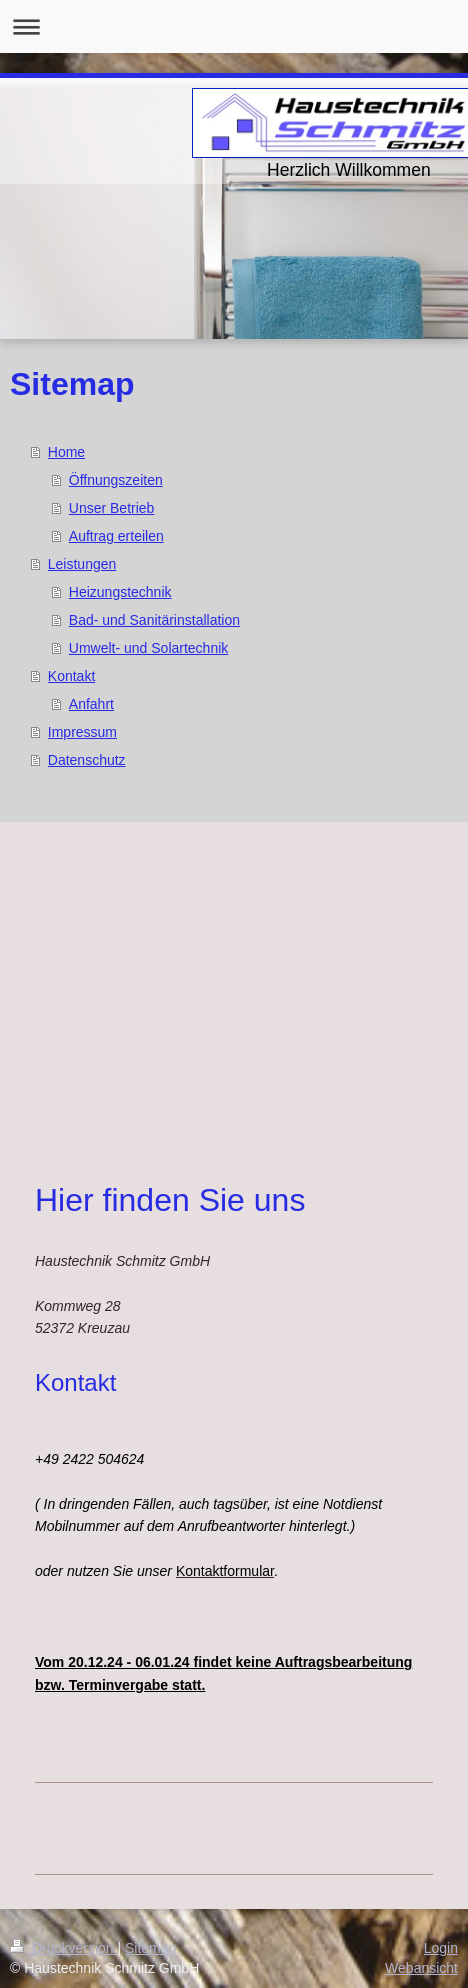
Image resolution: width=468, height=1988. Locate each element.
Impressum (82, 732)
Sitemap (150, 1948)
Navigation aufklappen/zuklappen (234, 26)
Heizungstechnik (120, 592)
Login (441, 1948)
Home (66, 452)
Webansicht (421, 1968)
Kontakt (71, 676)
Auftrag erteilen (116, 536)
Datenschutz (87, 760)
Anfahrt (91, 704)
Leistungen (82, 564)
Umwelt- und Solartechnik (149, 648)
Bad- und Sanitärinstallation (154, 620)
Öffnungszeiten (116, 480)
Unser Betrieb (112, 508)
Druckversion (63, 1948)
